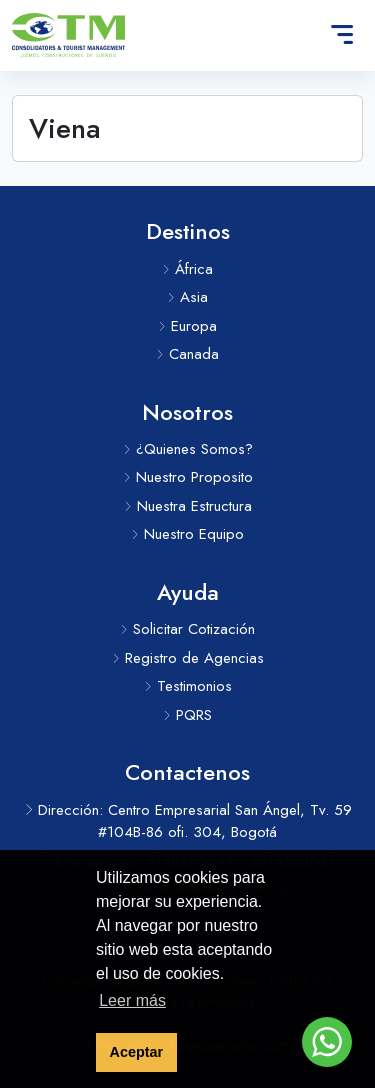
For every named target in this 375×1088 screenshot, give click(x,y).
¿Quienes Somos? (188, 449)
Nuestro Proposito (188, 477)
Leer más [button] (132, 1000)
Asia (187, 297)
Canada (187, 354)
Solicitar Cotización (187, 629)
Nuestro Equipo (187, 534)
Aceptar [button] (137, 1052)
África (187, 269)
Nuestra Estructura (188, 506)
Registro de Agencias (188, 658)
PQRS (187, 715)
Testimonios (188, 686)
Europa (187, 326)
